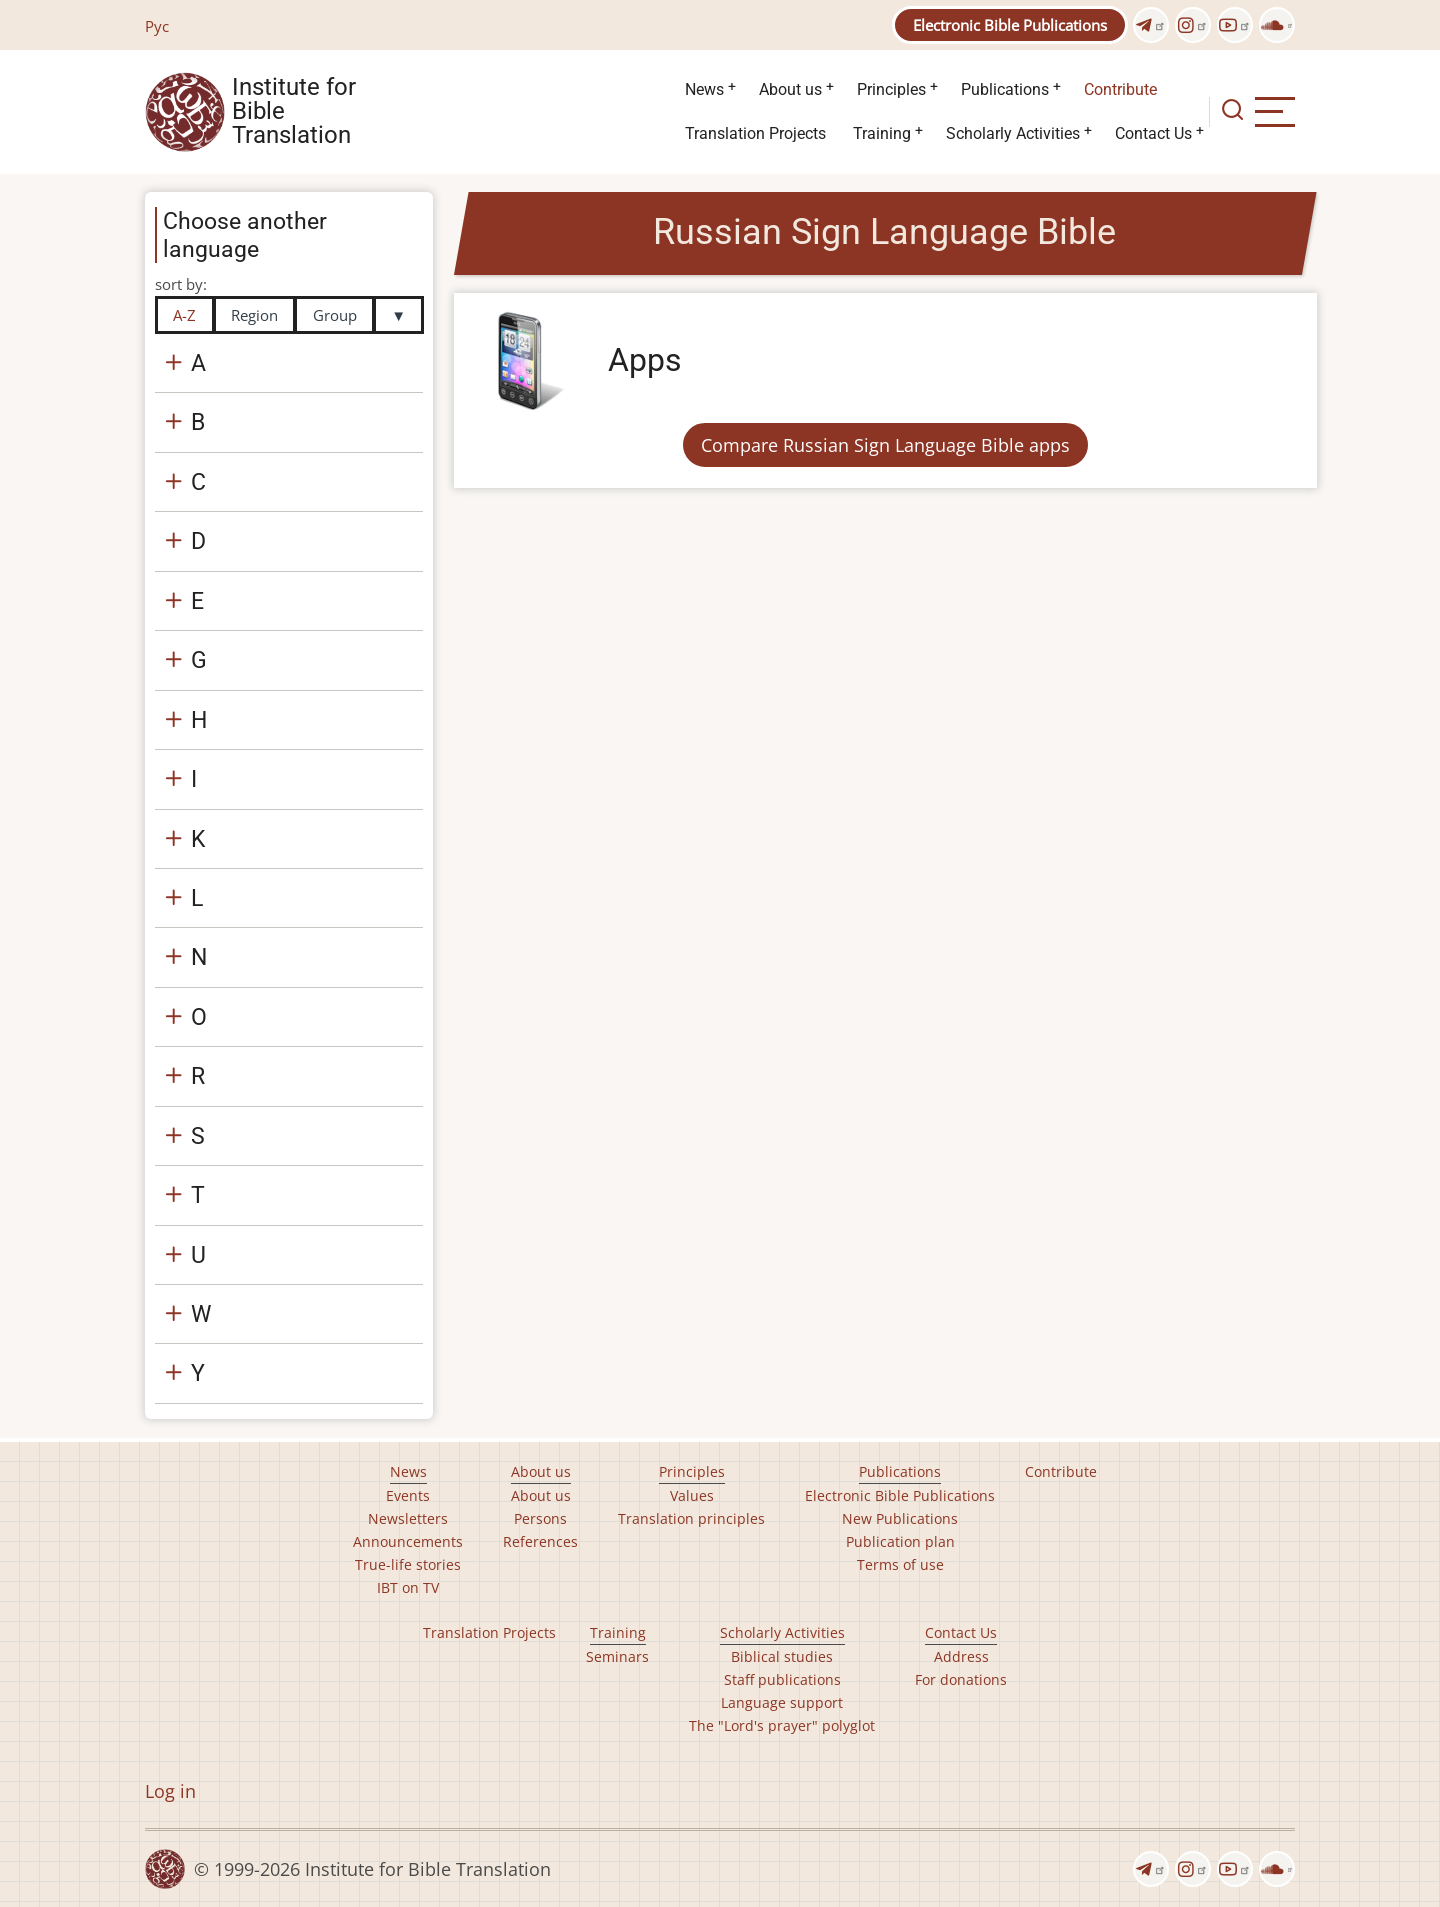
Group (335, 315)
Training (882, 133)
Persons (540, 1518)
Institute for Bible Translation (294, 112)
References (540, 1541)
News (704, 89)
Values (692, 1495)
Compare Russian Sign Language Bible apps (885, 445)
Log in (170, 1791)
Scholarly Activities (1013, 133)
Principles (891, 89)
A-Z (184, 315)
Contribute (1120, 89)
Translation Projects (755, 133)
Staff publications (782, 1679)
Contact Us (1153, 133)
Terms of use (900, 1564)
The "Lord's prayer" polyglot (782, 1725)
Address (961, 1656)
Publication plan (900, 1541)
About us (790, 89)
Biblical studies (782, 1656)
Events (408, 1495)
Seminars (617, 1656)
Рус (157, 26)
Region (254, 315)
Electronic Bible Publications (1010, 25)
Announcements (408, 1541)
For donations (961, 1679)
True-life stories (408, 1564)
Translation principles (691, 1518)
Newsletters (408, 1518)
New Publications (900, 1518)
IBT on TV (408, 1587)
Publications (1005, 89)
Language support (782, 1702)
